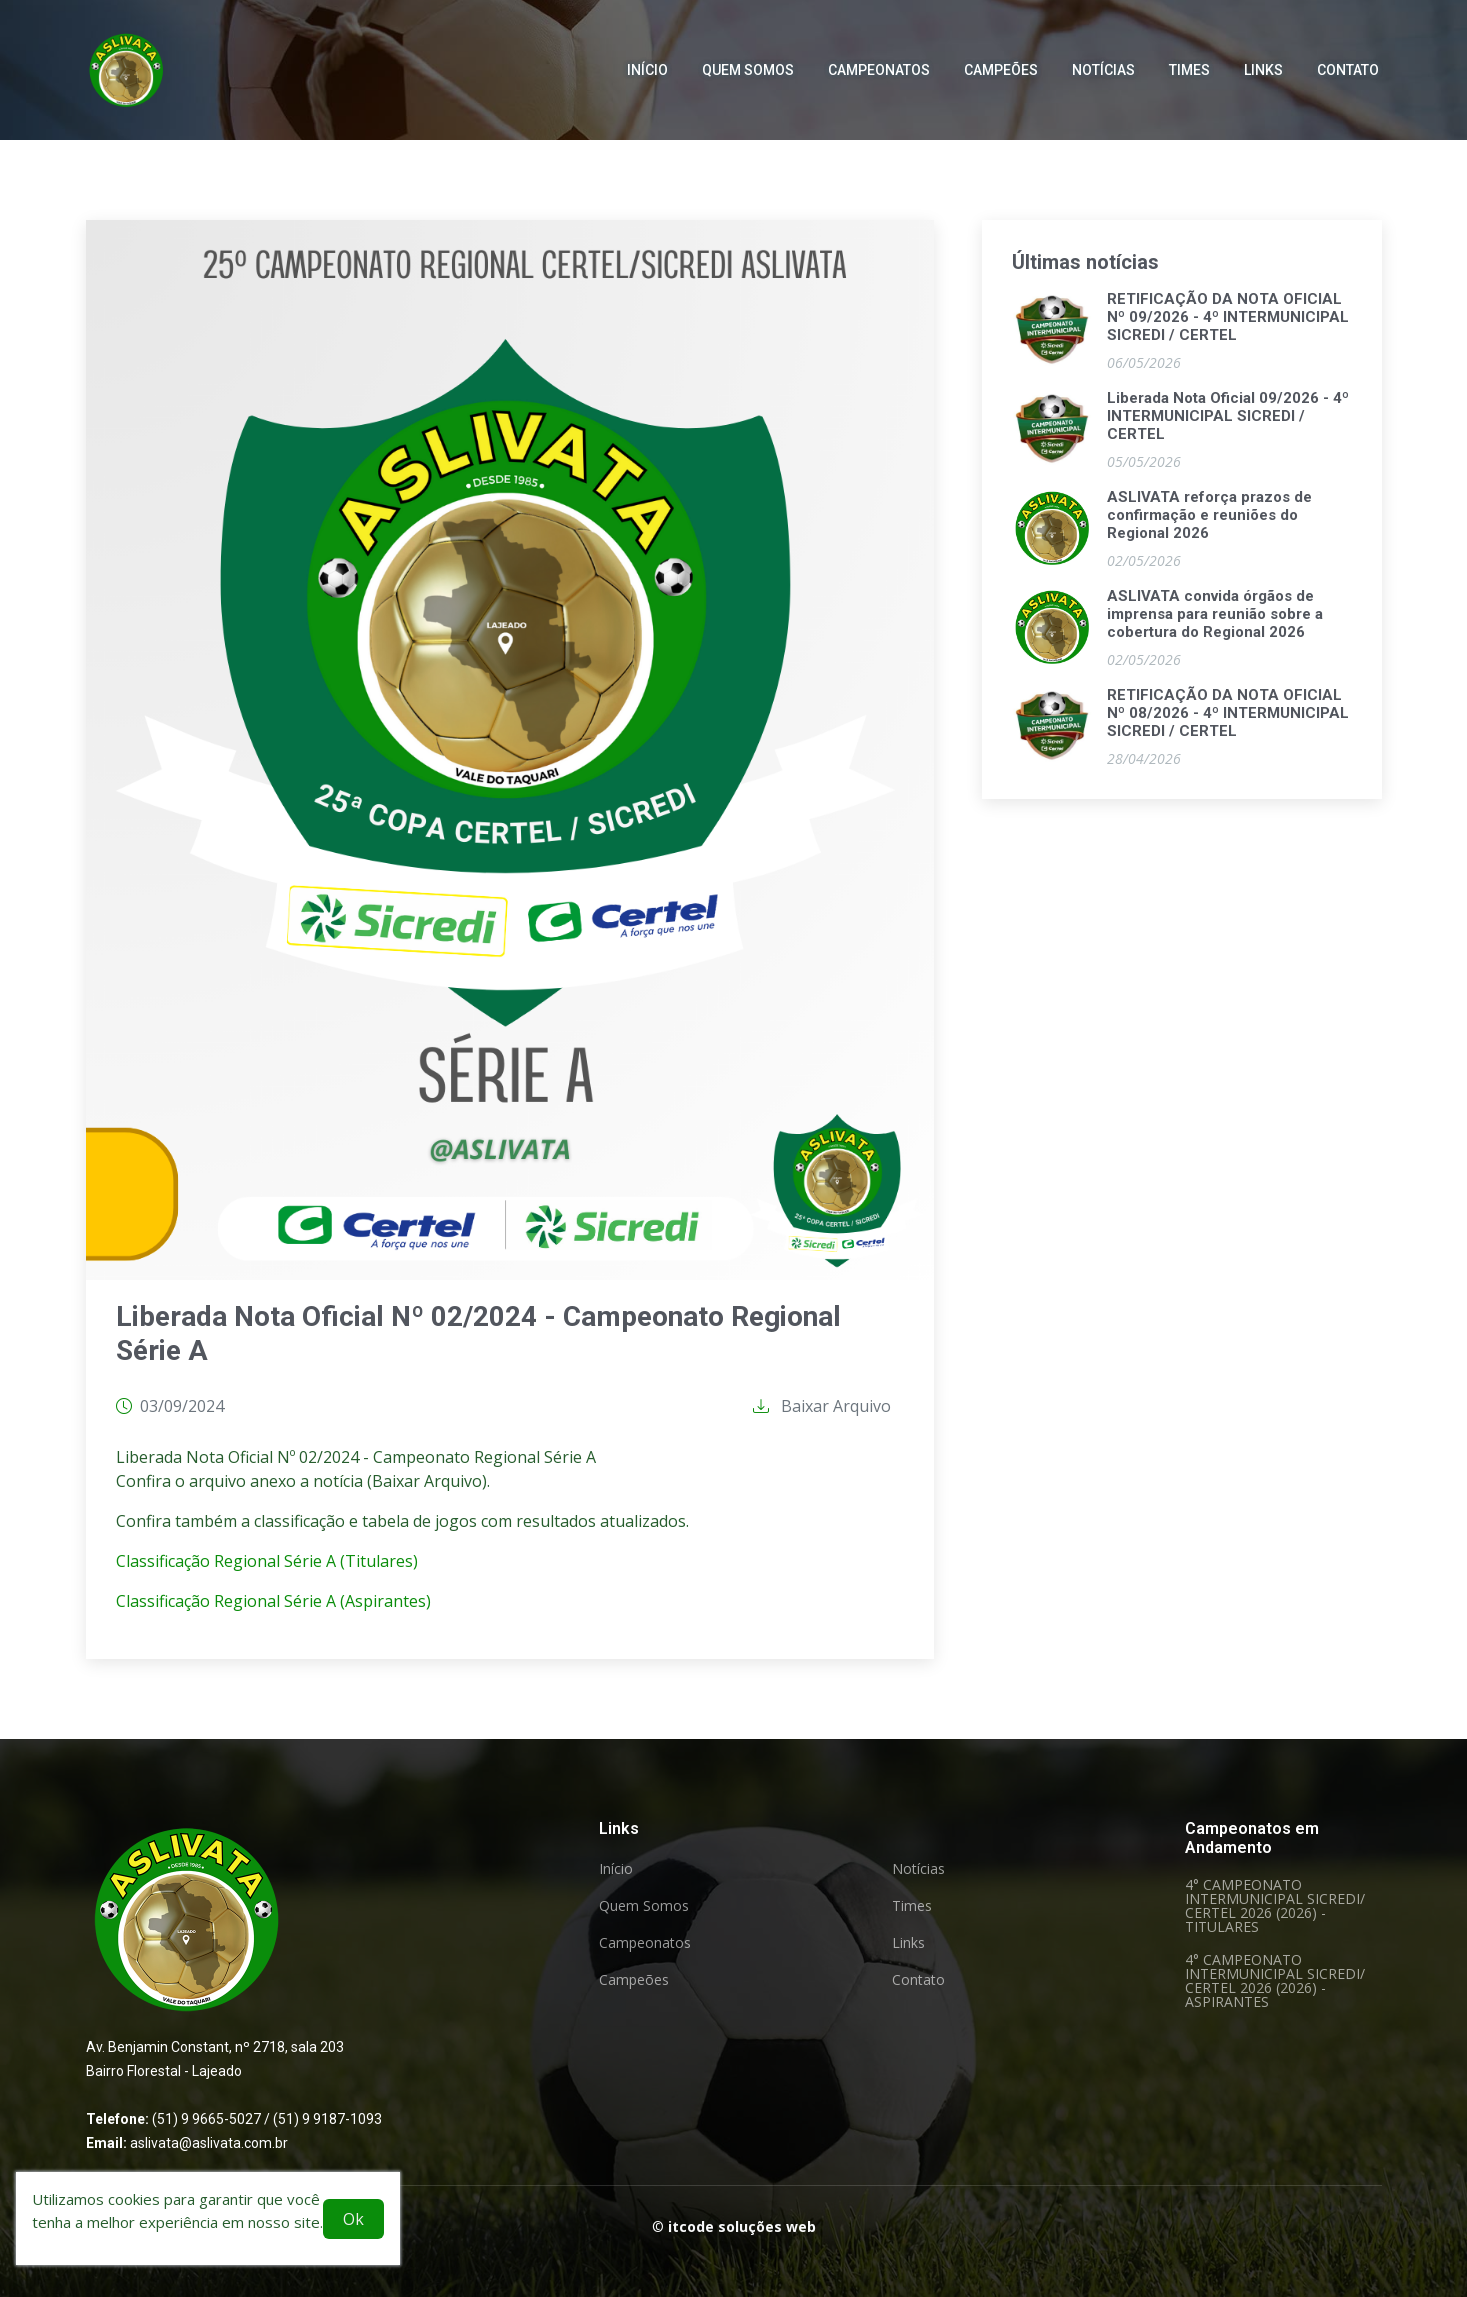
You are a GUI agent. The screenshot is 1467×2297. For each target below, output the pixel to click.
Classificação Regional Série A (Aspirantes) (273, 1604)
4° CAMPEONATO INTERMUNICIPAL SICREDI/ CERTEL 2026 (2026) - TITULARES (1275, 1906)
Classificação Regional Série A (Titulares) (267, 1564)
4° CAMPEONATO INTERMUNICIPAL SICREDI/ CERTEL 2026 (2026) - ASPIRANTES (1275, 1981)
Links (1263, 60)
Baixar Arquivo (822, 1409)
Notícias (1103, 60)
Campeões (1001, 60)
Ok (353, 2219)
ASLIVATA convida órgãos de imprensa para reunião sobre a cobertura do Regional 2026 (1215, 617)
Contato (1348, 60)
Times (1189, 60)
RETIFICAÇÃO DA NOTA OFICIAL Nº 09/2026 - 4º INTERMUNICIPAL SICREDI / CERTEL (1228, 320)
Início (647, 60)
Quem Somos (748, 60)
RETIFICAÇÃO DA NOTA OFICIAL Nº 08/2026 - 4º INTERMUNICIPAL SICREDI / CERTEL (1228, 716)
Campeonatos (879, 60)
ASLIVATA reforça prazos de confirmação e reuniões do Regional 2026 (1209, 518)
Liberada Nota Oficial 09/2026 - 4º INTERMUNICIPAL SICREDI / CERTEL (1228, 419)
